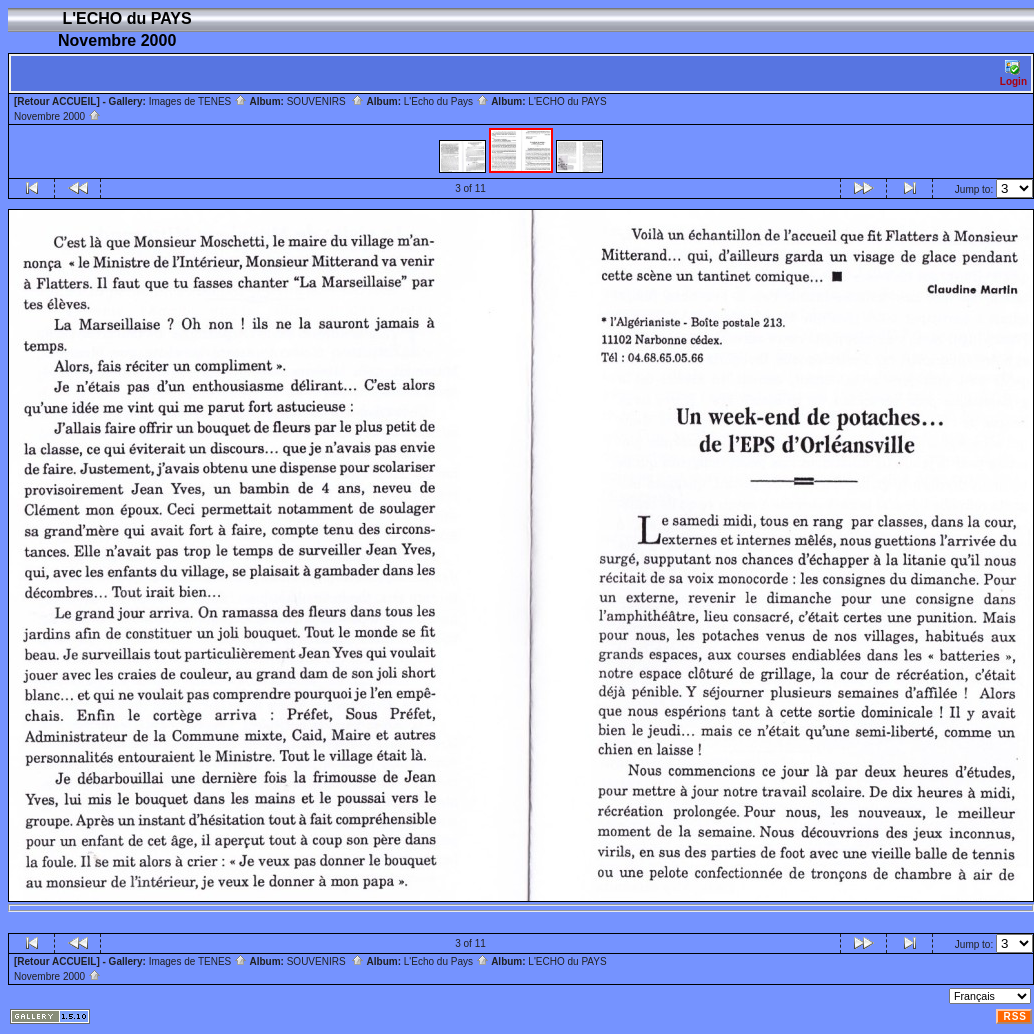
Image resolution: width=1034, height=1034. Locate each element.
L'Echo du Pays (446, 101)
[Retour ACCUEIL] (57, 101)
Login (1013, 73)
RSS (1015, 1016)
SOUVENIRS (325, 101)
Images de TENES (198, 101)
